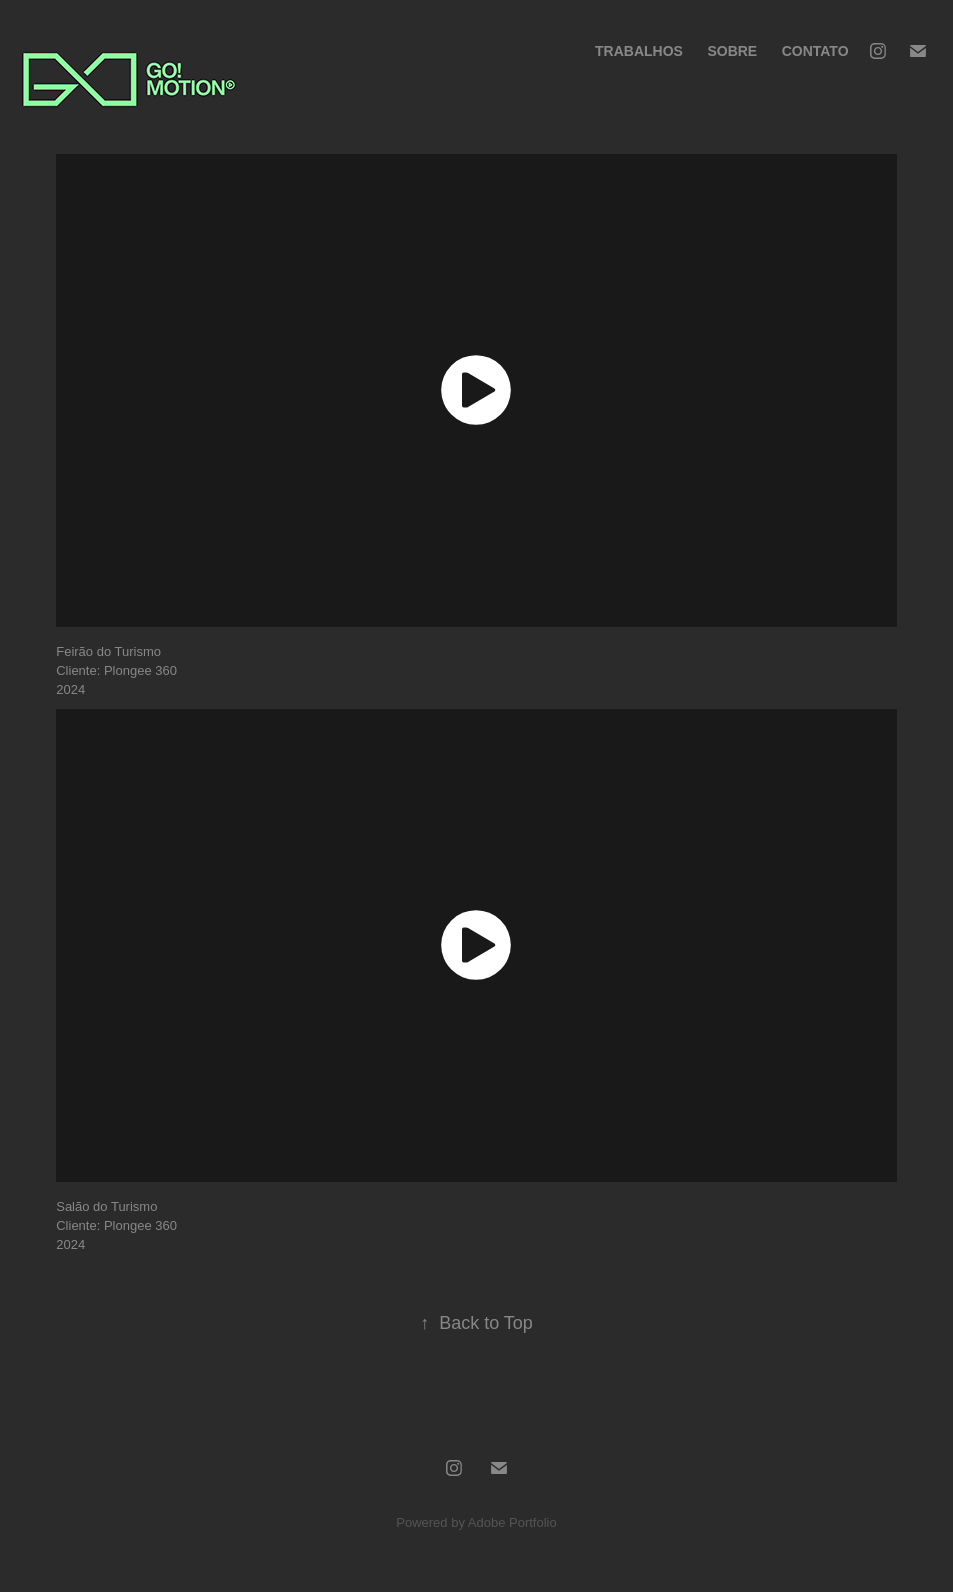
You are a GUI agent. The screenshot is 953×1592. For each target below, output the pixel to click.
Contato (815, 51)
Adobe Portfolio (512, 1522)
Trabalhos (639, 51)
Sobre (732, 51)
